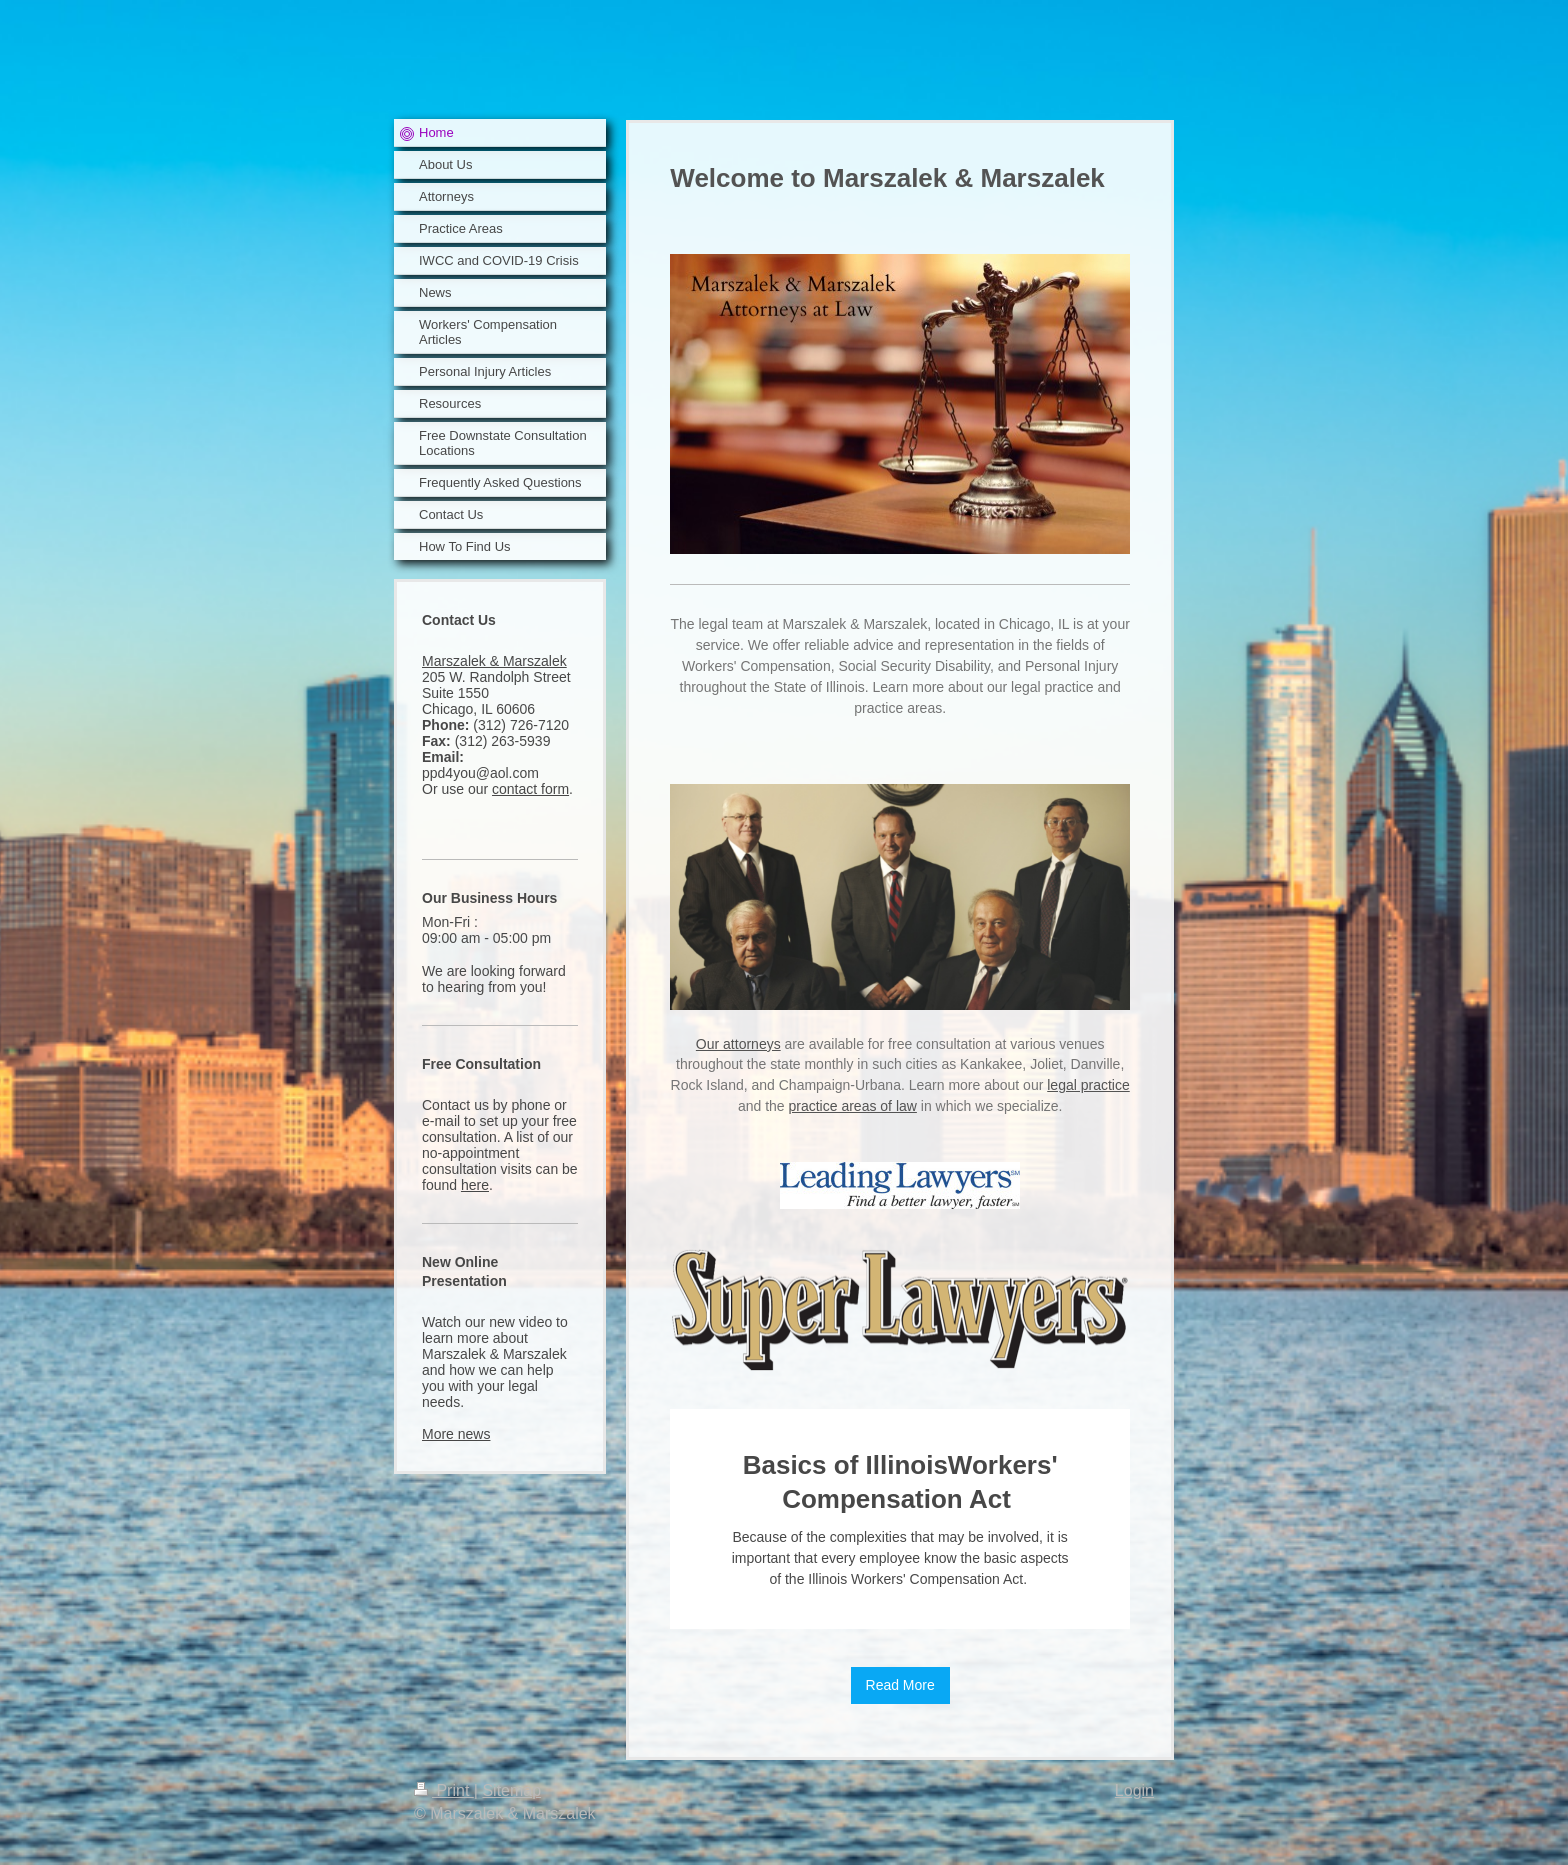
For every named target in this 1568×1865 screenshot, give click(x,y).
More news (456, 1434)
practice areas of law (853, 1106)
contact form (530, 789)
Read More (900, 1685)
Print (444, 1790)
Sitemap (511, 1790)
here (475, 1185)
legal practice (1088, 1085)
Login (1134, 1790)
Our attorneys (738, 1044)
